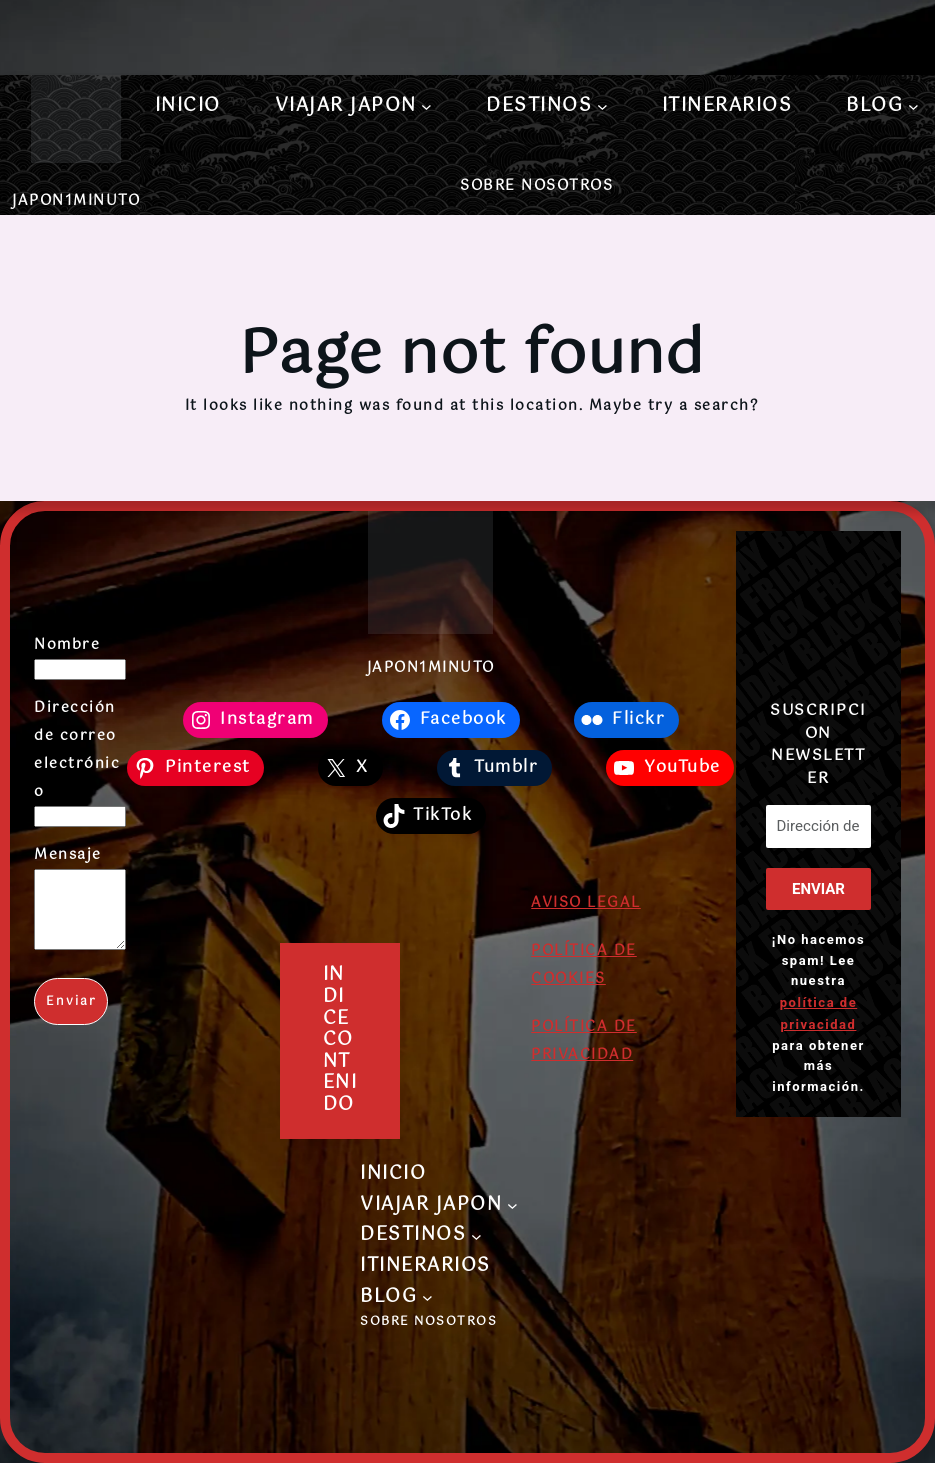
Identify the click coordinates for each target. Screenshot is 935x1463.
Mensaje (68, 855)
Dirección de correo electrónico (77, 750)
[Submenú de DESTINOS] (602, 106)
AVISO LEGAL (586, 903)
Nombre (67, 645)
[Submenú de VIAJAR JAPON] (426, 106)
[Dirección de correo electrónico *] (818, 826)
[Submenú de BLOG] (913, 106)
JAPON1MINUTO (76, 201)
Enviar (71, 1017)
